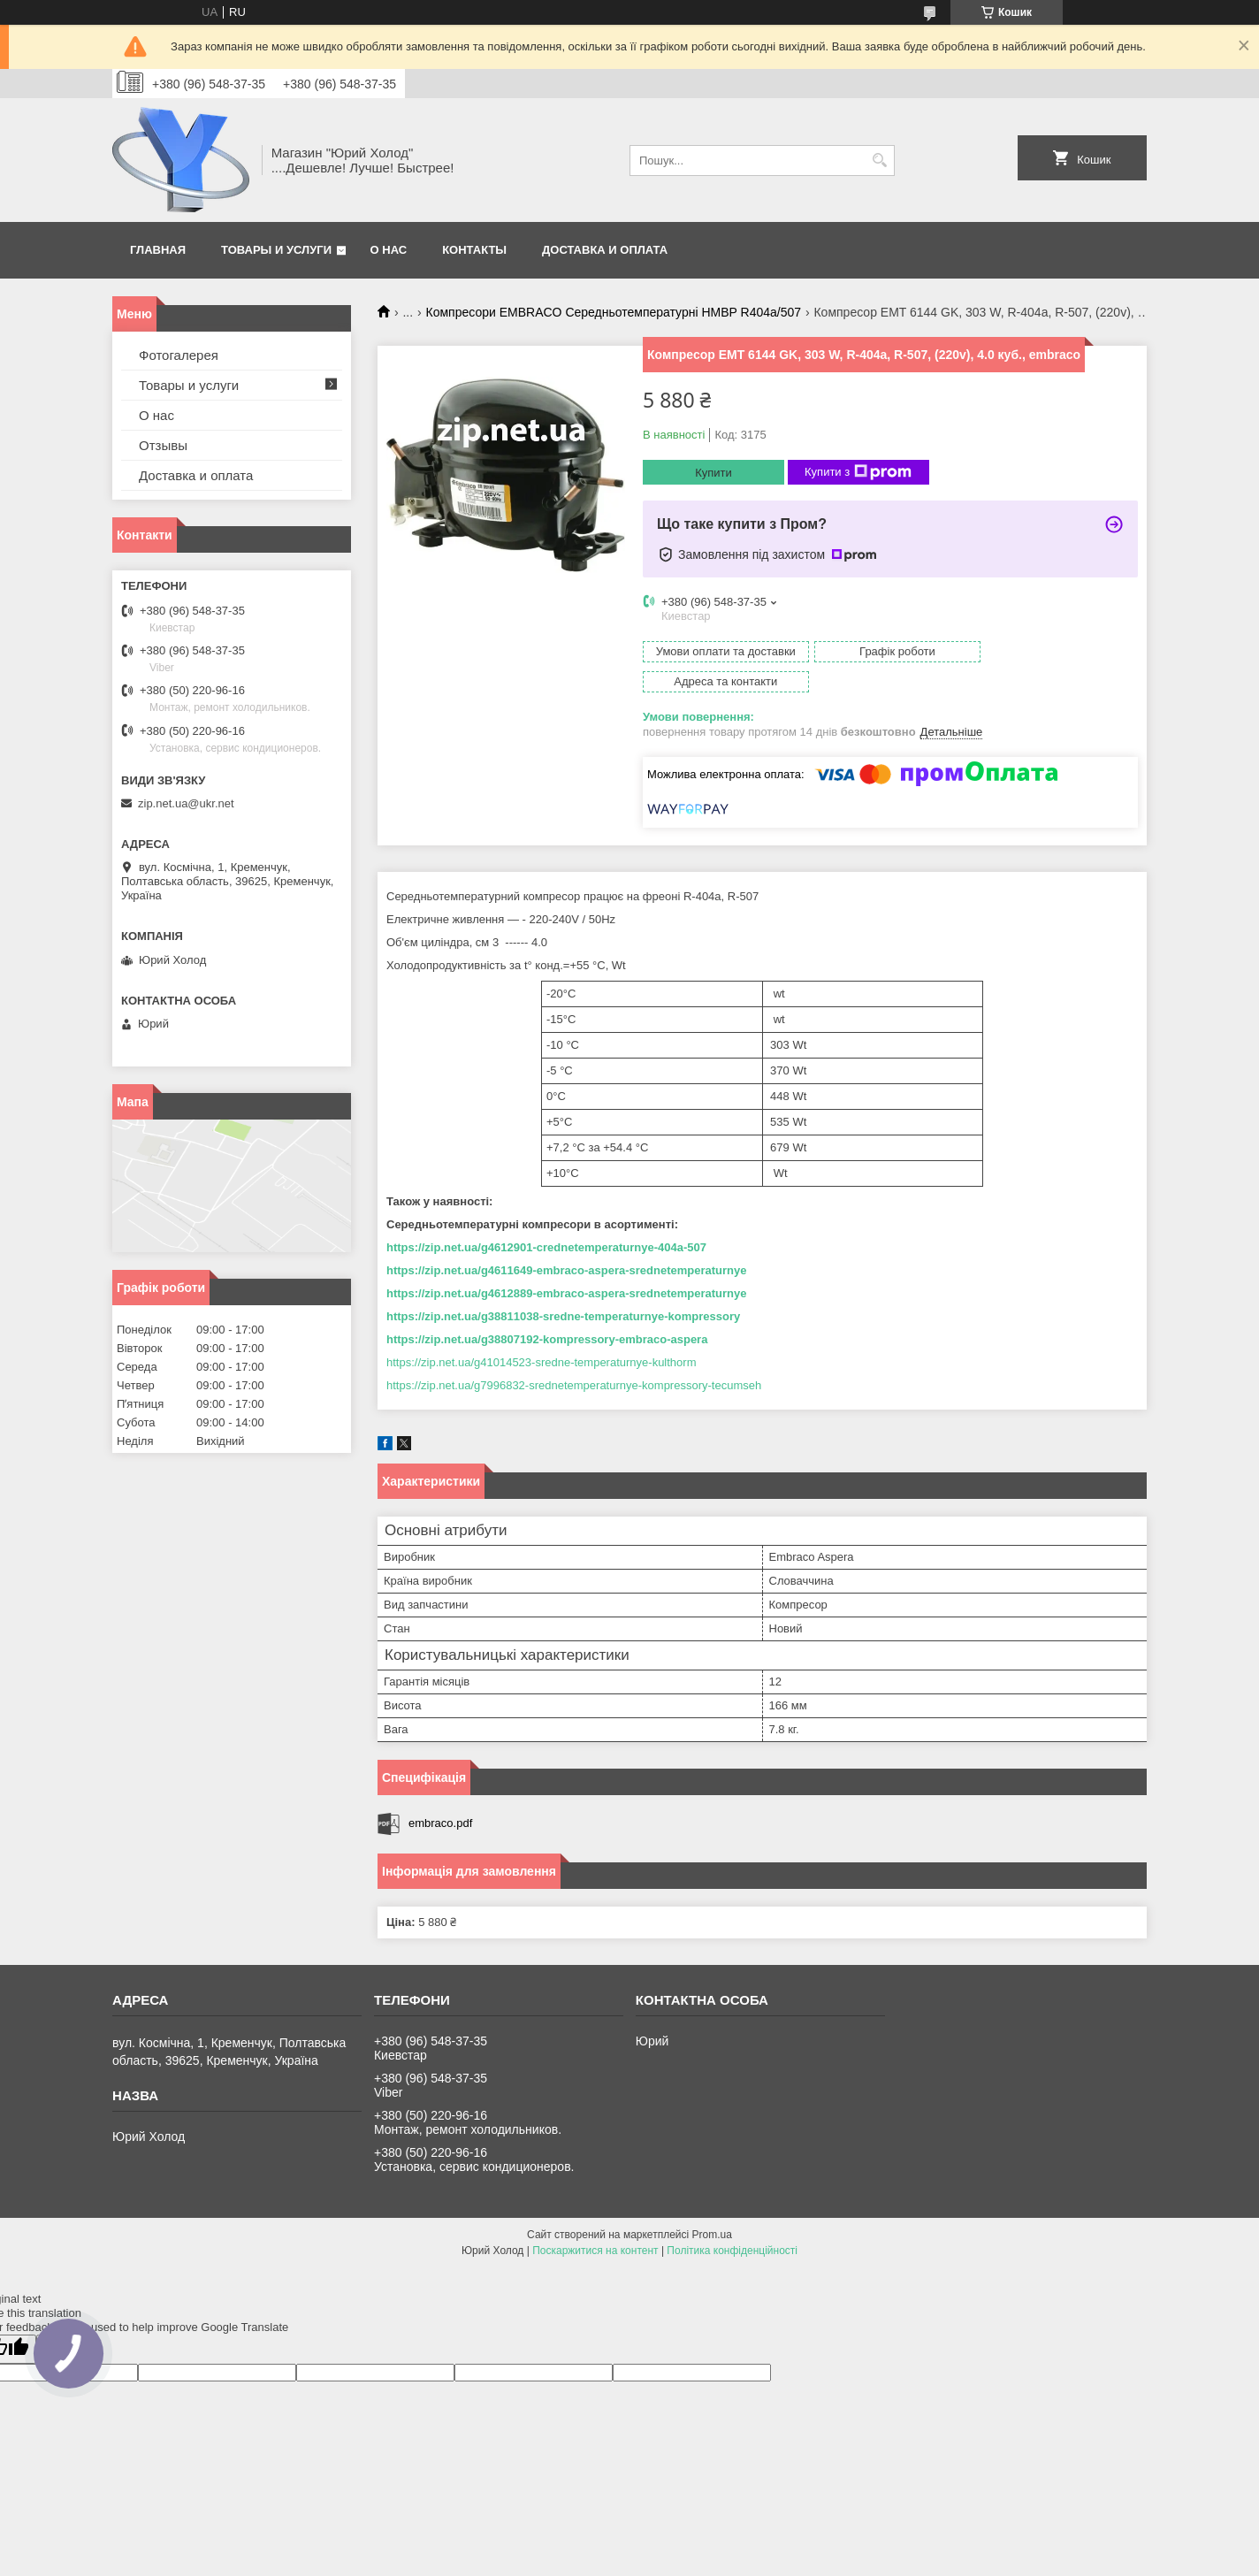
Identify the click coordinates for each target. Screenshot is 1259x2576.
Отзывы (163, 445)
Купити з (858, 472)
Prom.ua (712, 2204)
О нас (389, 249)
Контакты (474, 249)
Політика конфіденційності (732, 2220)
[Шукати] (879, 160)
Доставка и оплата (605, 249)
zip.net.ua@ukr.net (186, 803)
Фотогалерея (178, 355)
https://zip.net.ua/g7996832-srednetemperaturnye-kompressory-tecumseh (573, 1355)
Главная (158, 249)
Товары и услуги (276, 249)
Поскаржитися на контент (595, 2220)
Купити (713, 472)
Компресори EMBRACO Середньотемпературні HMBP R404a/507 (613, 312)
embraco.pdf (440, 1793)
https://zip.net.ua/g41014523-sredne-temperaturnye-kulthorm (541, 1332)
